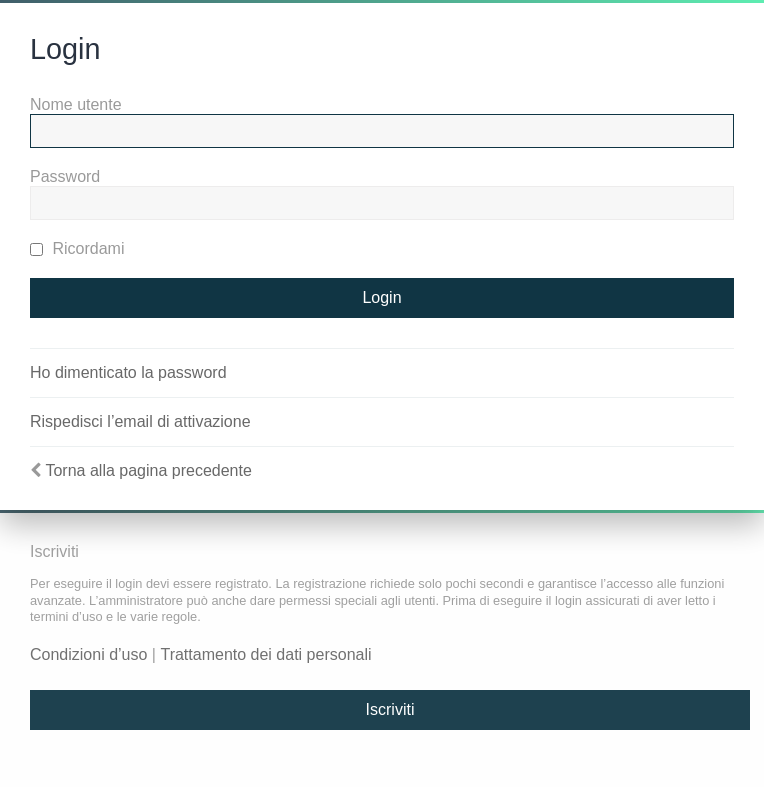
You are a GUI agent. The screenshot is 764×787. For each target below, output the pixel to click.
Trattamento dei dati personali (265, 654)
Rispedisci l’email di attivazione (140, 421)
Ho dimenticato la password (128, 372)
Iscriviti (390, 709)
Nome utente (76, 104)
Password (65, 176)
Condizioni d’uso (88, 654)
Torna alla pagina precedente (148, 470)
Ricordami (77, 248)
